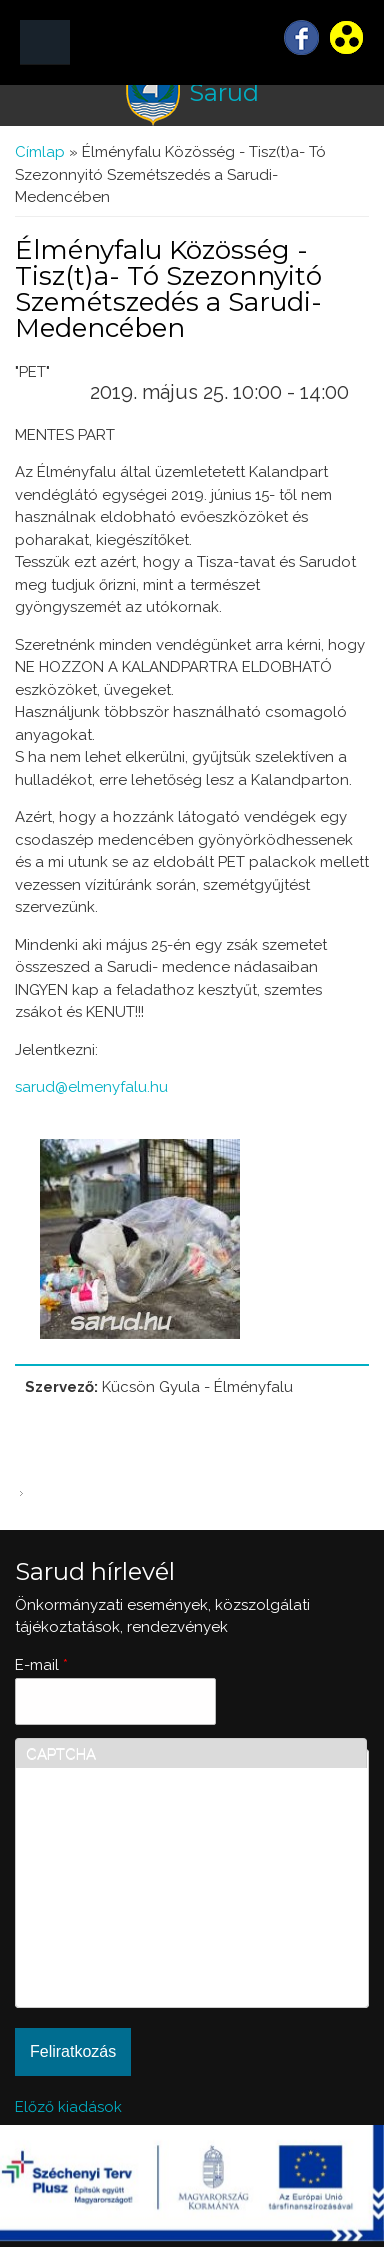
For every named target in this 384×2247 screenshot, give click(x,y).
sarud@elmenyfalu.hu (91, 1087)
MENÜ (45, 42)
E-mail (41, 1665)
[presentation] (108, 1925)
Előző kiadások (68, 2107)
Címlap (40, 152)
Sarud (224, 92)
